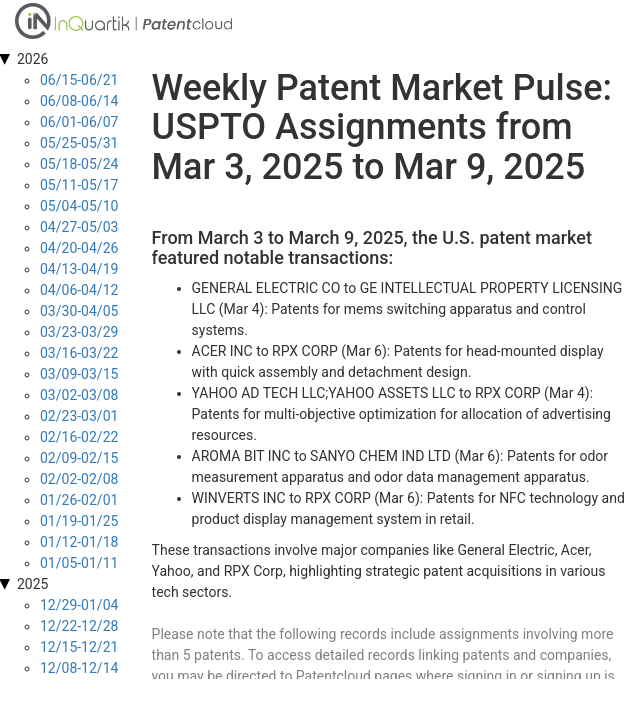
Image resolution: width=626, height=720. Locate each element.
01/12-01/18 (79, 542)
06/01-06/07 (79, 122)
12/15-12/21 (79, 647)
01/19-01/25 (79, 521)
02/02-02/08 (79, 479)
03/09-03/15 (79, 374)
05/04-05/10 (79, 206)
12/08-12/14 (79, 668)
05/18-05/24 (79, 164)
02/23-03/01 (79, 416)
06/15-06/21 (79, 80)
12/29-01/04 (79, 605)
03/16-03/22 (79, 353)
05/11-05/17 (79, 185)
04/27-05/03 (79, 227)
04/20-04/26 (79, 248)
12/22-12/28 (79, 626)
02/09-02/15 (79, 458)
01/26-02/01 (79, 500)
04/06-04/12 (79, 290)
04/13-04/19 (79, 269)
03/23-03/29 (79, 332)
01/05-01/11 (79, 563)
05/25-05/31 (79, 143)
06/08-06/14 (79, 101)
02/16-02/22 (79, 437)
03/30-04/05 (79, 311)
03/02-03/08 (79, 395)
